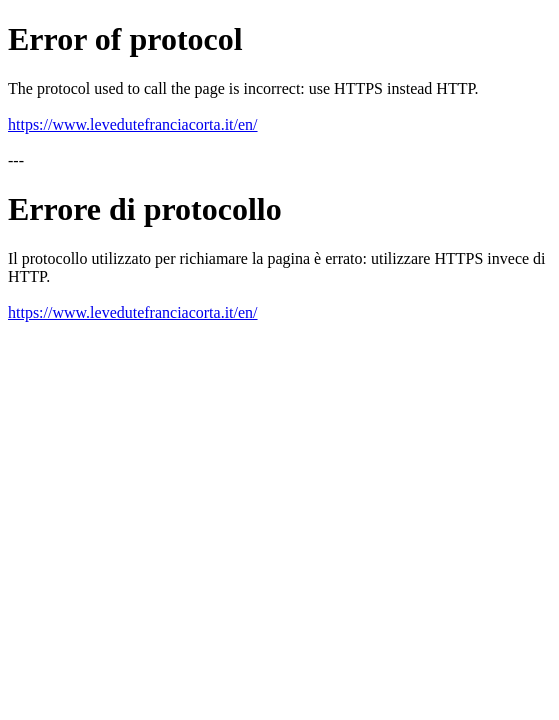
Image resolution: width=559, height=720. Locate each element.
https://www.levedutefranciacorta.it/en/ (133, 124)
